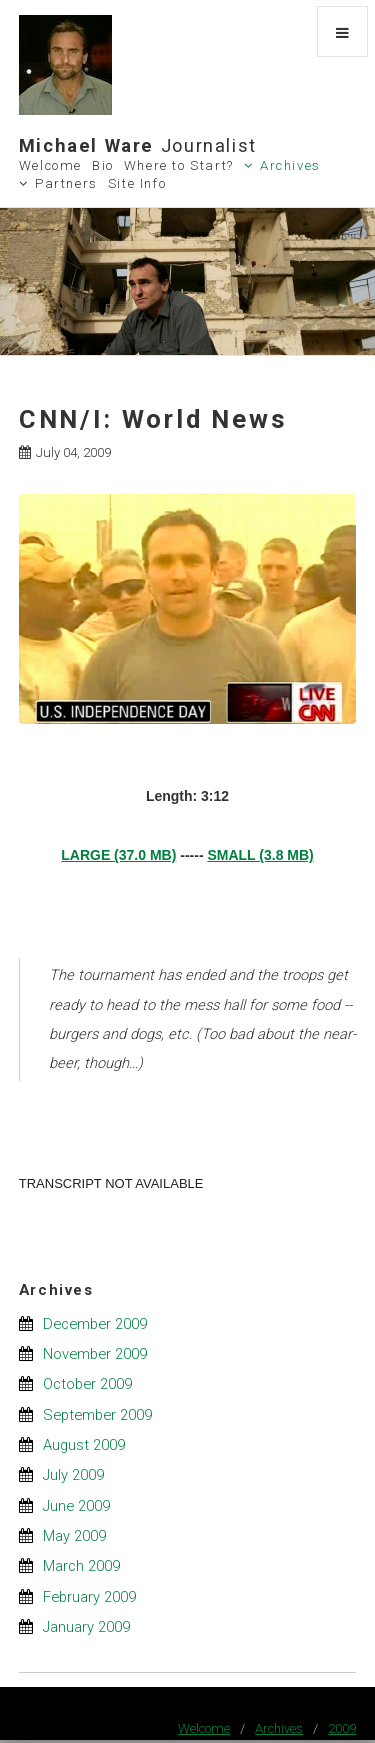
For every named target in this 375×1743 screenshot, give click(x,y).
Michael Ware (138, 145)
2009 (342, 1728)
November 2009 (95, 1354)
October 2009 (87, 1384)
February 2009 (89, 1597)
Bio (103, 165)
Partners (66, 183)
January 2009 (86, 1627)
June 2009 (76, 1506)
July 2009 (73, 1475)
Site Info (137, 183)
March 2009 (81, 1566)
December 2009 (95, 1324)
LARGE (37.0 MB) (118, 855)
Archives (290, 165)
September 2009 (97, 1415)
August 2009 (84, 1445)
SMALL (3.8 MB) (260, 855)
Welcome (50, 165)
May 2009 (74, 1536)
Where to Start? (179, 165)
